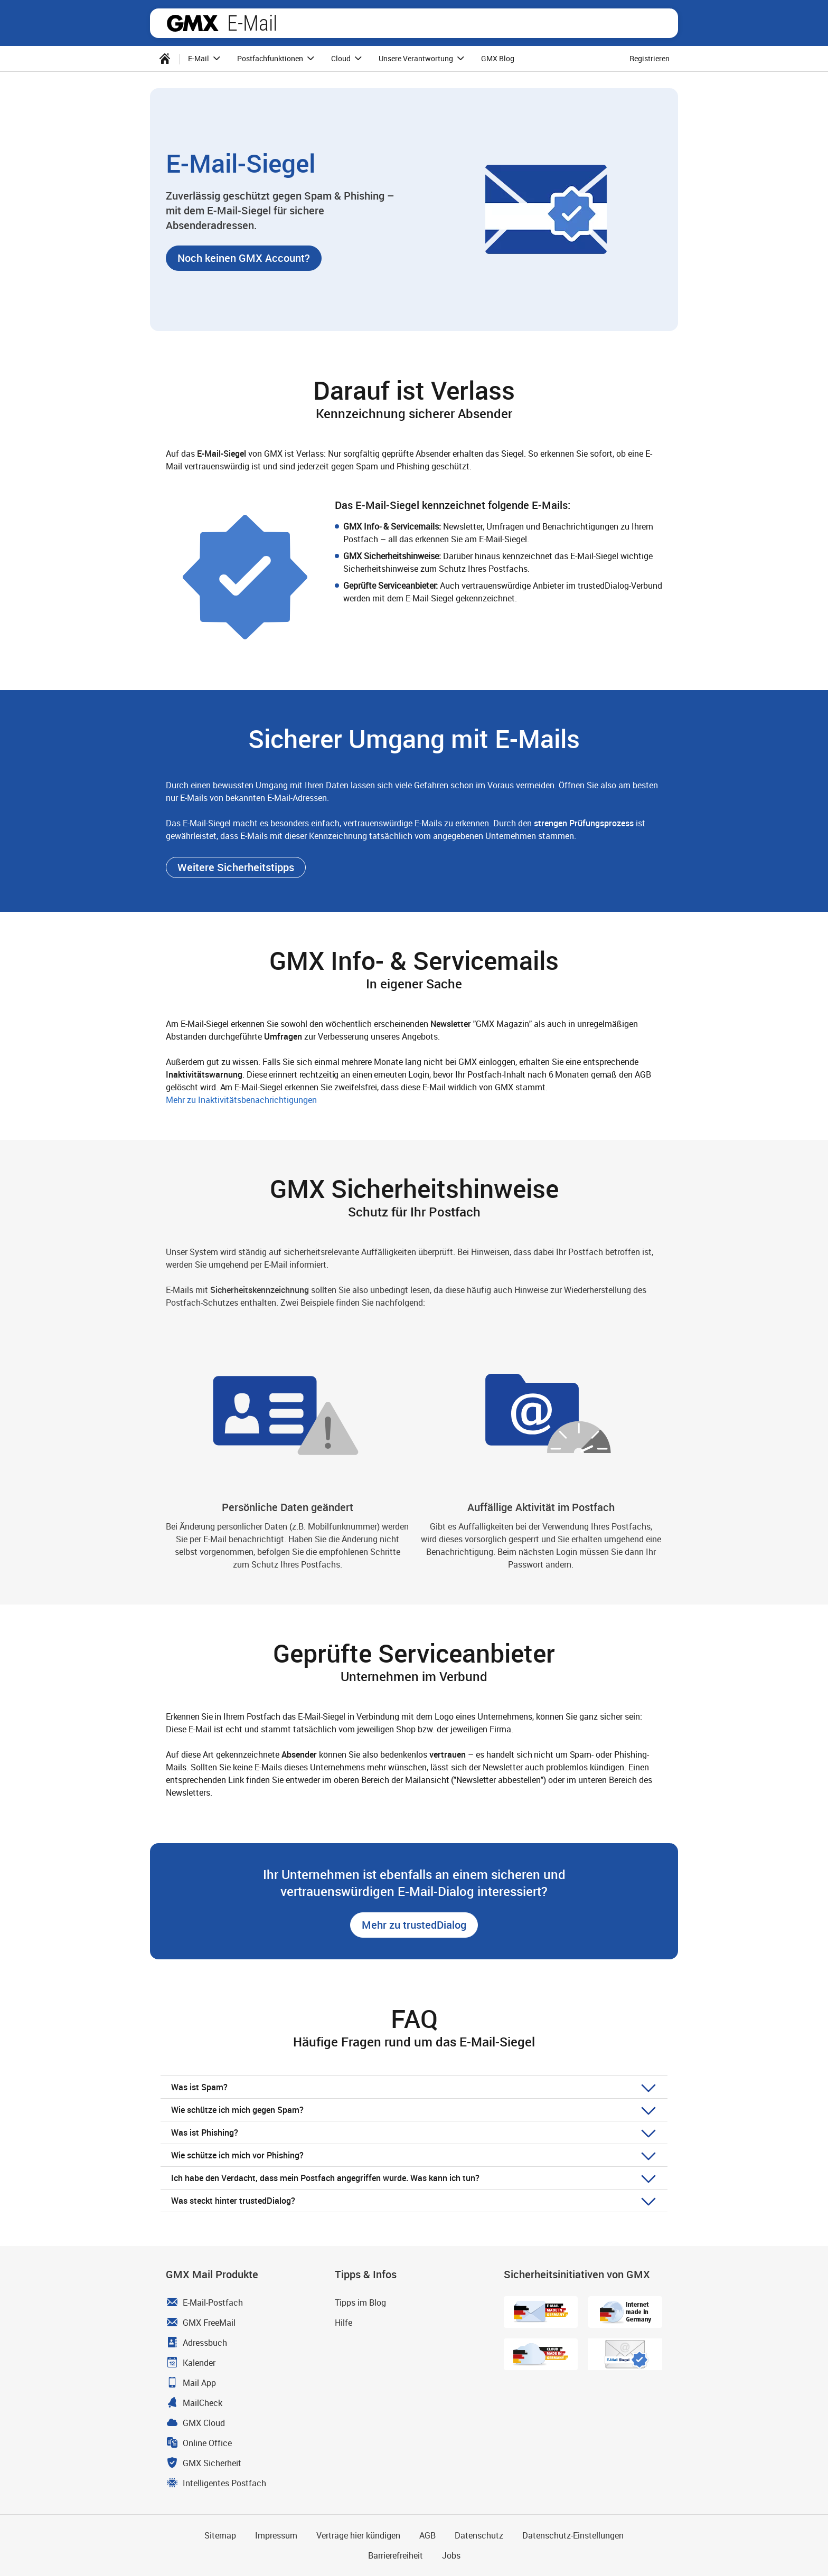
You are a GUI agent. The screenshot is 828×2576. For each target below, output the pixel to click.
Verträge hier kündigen (358, 2535)
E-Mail (252, 23)
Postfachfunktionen (277, 58)
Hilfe (343, 2322)
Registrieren (649, 58)
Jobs (451, 2555)
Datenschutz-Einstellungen (573, 2535)
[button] (244, 258)
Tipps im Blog (360, 2302)
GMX (193, 23)
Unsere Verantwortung (423, 58)
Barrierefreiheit (395, 2555)
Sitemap (220, 2535)
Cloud (348, 58)
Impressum (276, 2535)
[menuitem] (165, 58)
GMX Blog (497, 58)
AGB (427, 2535)
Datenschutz (479, 2535)
